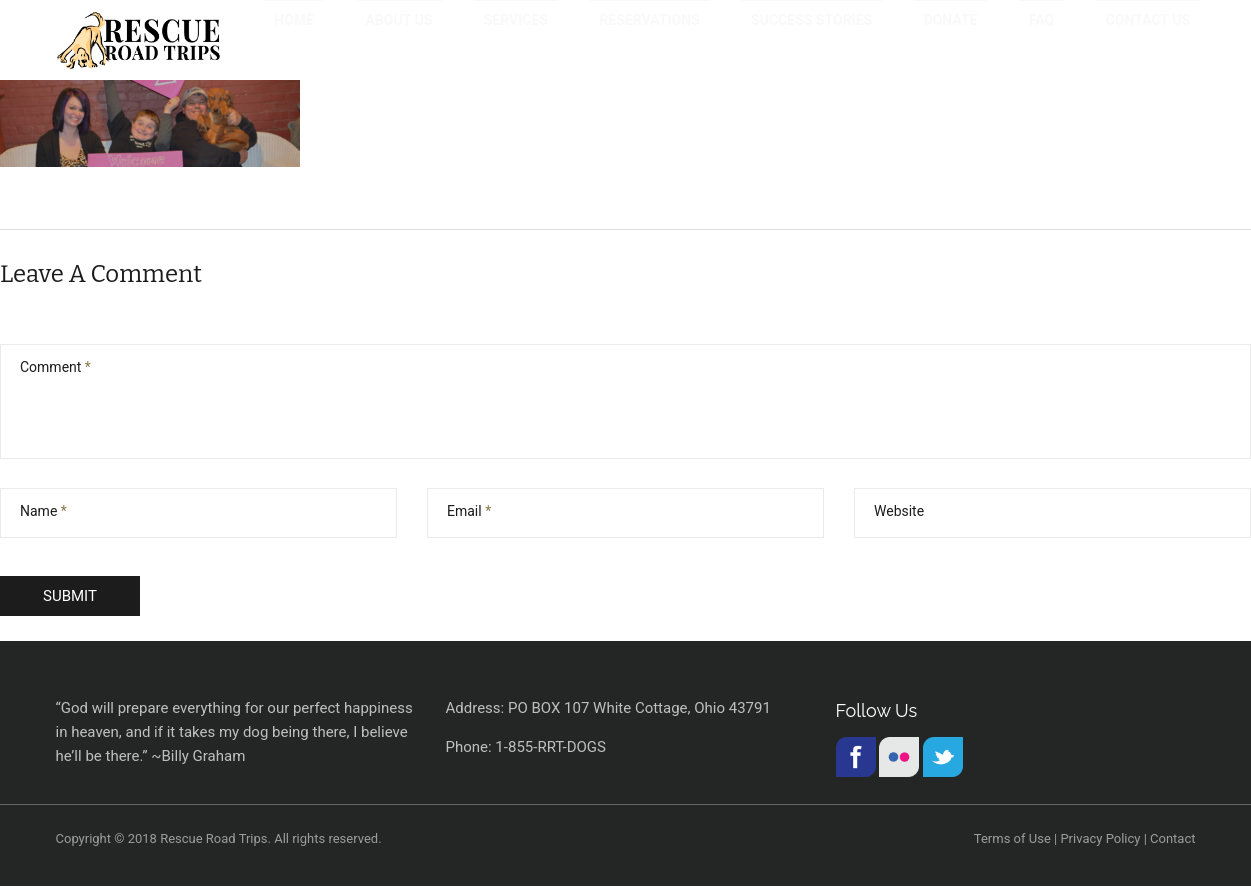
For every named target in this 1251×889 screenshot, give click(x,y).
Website (899, 514)
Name (43, 514)
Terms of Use (1012, 841)
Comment (55, 370)
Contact (1172, 841)
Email (469, 514)
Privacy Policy (1100, 841)
